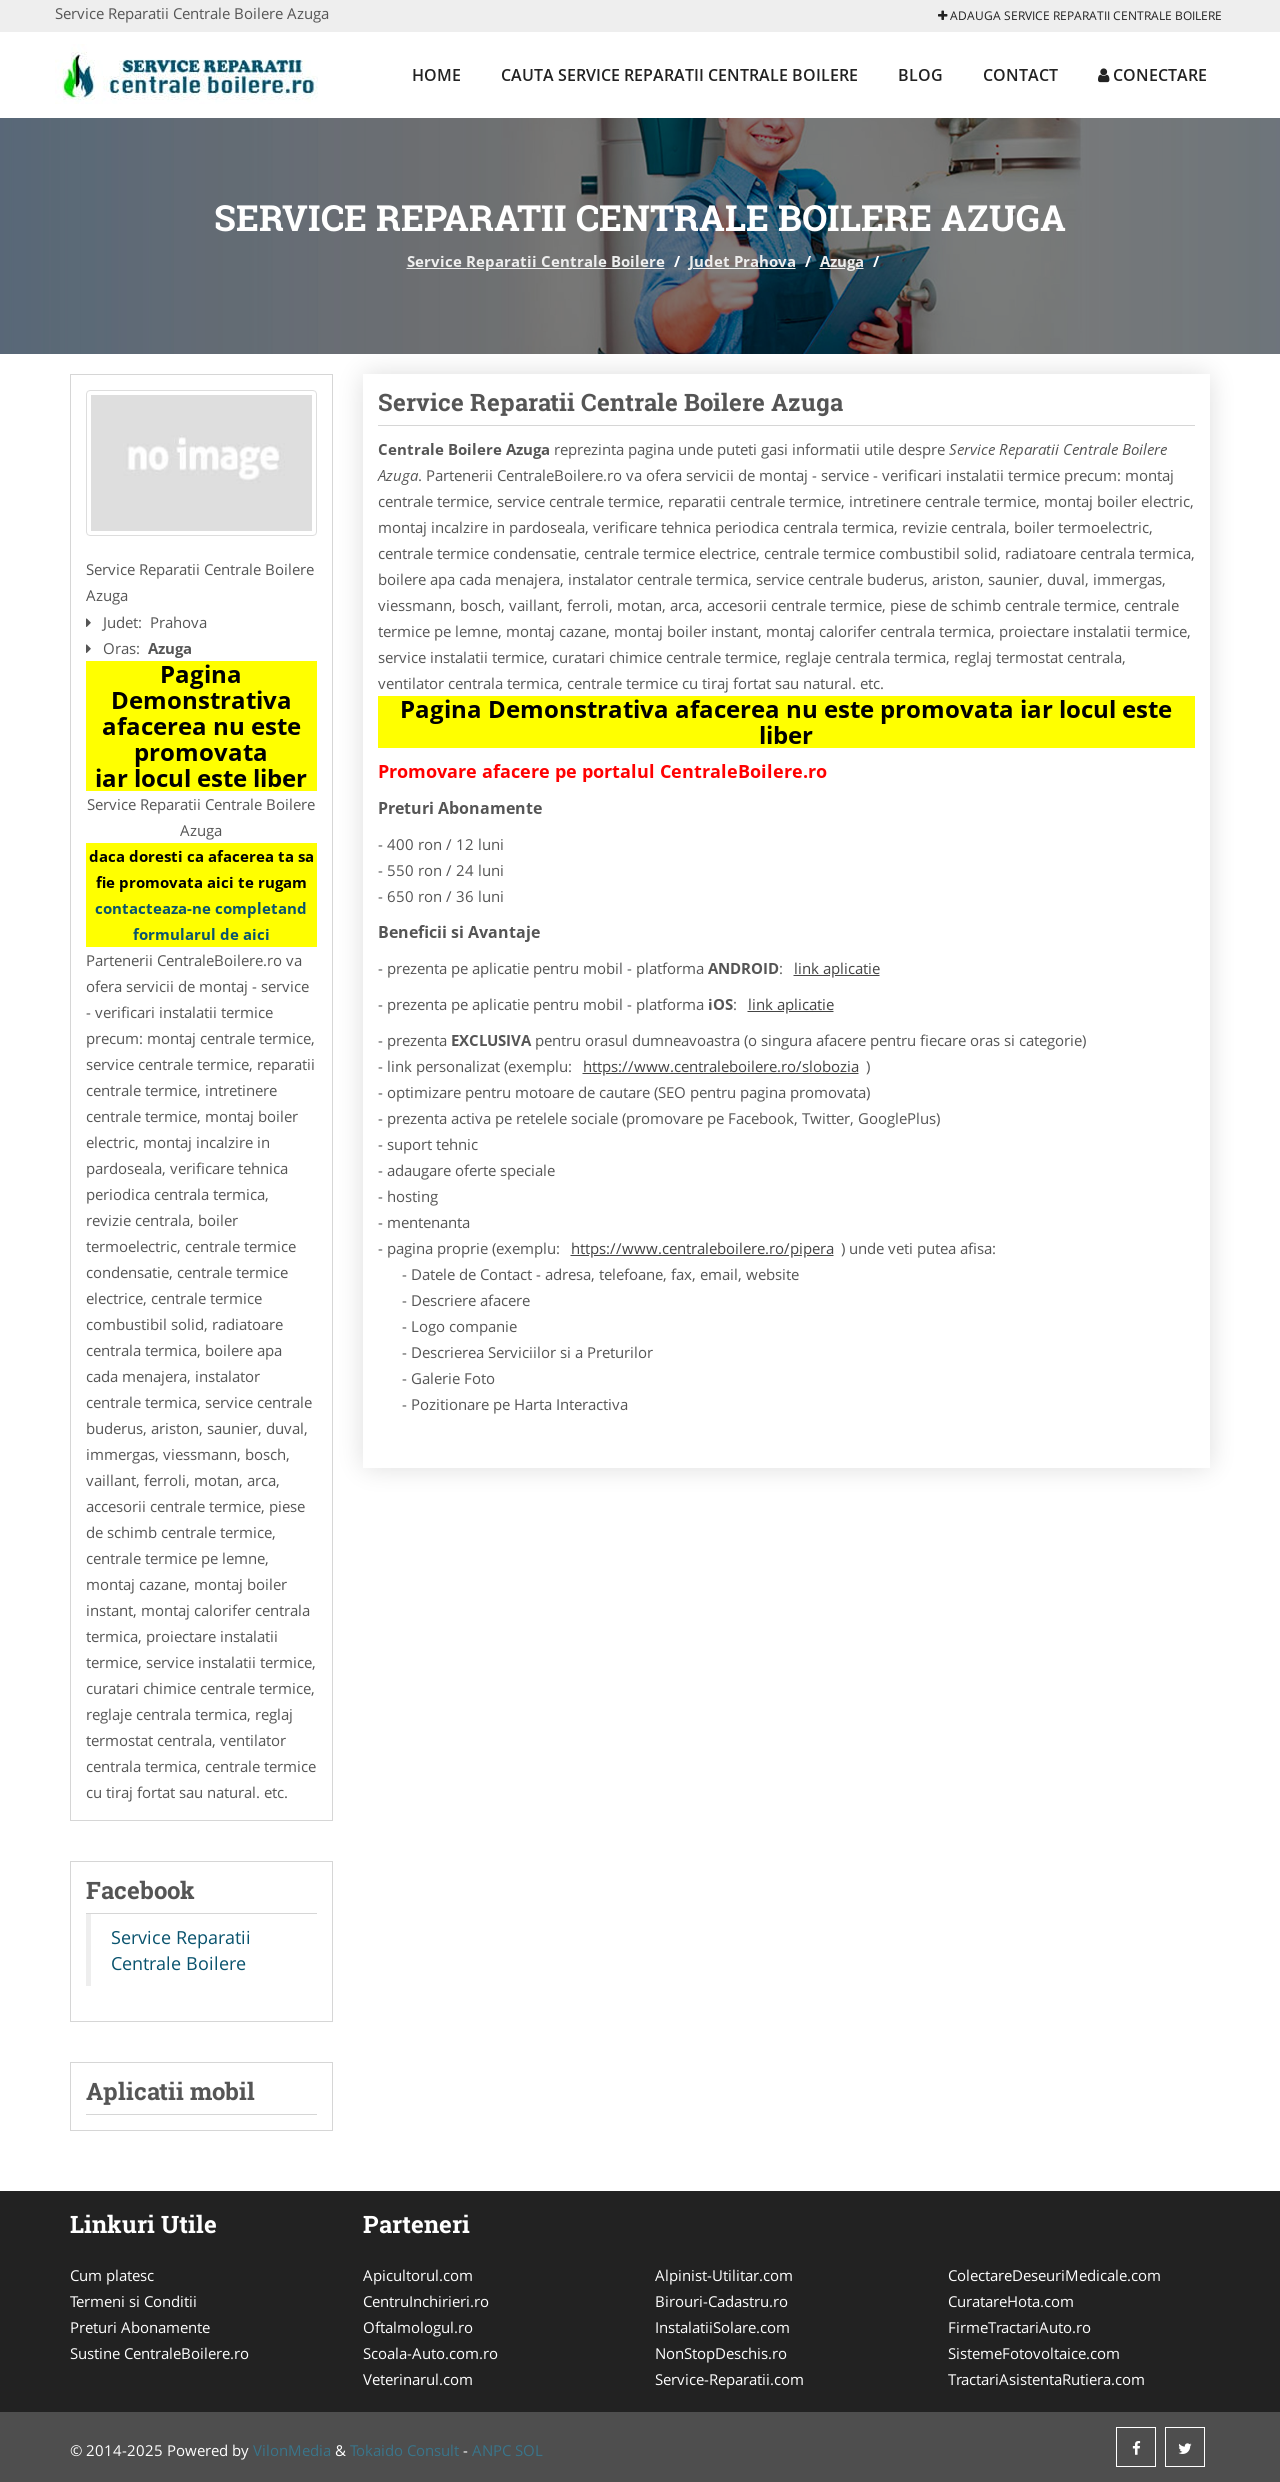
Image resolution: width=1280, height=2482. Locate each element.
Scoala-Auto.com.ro (430, 2353)
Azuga (842, 261)
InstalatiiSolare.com (722, 2327)
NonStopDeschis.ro (721, 2353)
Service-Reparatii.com (729, 2379)
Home (436, 75)
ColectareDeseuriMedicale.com (1054, 2275)
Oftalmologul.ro (418, 2327)
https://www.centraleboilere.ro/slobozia (721, 1066)
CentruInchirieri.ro (426, 2301)
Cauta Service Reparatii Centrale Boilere (679, 75)
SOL (529, 2450)
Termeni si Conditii (133, 2301)
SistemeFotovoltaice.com (1034, 2353)
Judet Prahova (742, 261)
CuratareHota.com (1011, 2301)
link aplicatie (837, 968)
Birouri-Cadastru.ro (721, 2301)
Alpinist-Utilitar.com (724, 2275)
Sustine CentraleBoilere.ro (159, 2353)
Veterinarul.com (418, 2379)
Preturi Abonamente (140, 2327)
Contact (1020, 75)
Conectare (1152, 75)
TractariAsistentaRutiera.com (1046, 2379)
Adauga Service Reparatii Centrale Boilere (1080, 15)
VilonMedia (292, 2450)
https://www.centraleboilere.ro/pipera (702, 1248)
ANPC (491, 2450)
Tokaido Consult (404, 2450)
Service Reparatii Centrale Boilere (536, 261)
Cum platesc (112, 2275)
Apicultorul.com (418, 2275)
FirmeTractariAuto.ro (1019, 2327)
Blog (920, 75)
